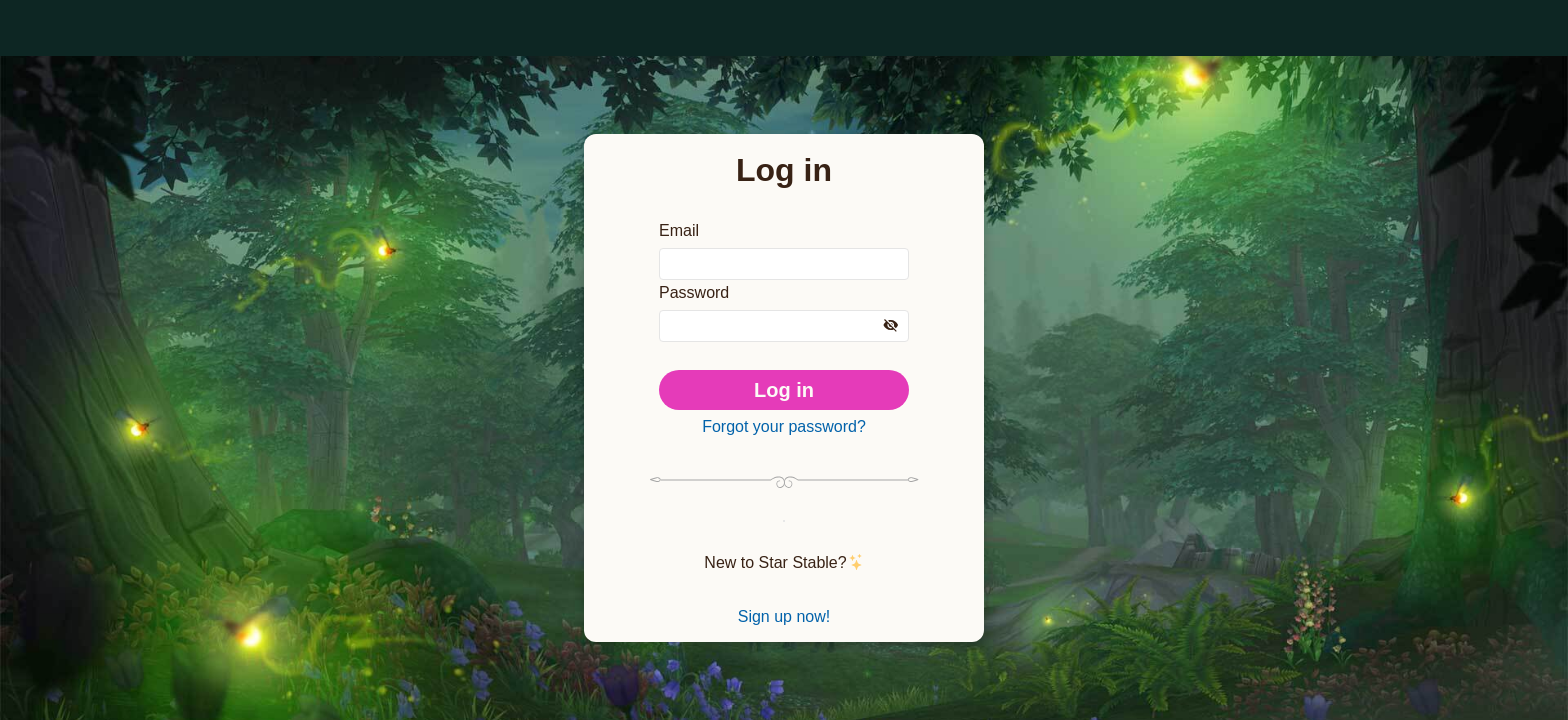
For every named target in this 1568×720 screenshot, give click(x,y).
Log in (784, 387)
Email (679, 223)
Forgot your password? (784, 427)
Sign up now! (784, 625)
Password (696, 289)
